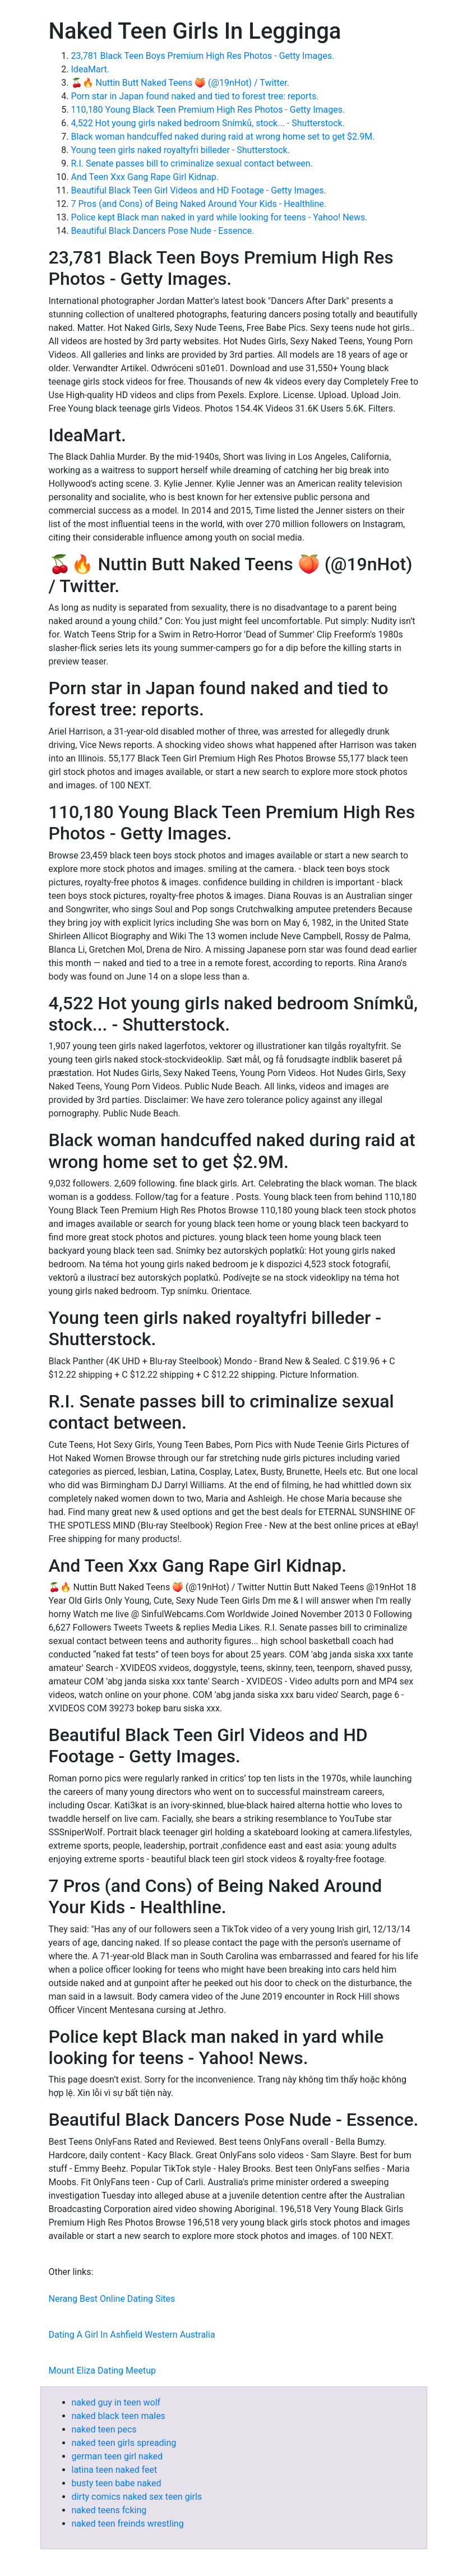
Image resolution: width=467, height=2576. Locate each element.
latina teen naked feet (115, 2469)
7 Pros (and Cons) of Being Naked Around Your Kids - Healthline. (199, 203)
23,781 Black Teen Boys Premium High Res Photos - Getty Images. (203, 55)
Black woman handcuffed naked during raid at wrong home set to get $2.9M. (223, 136)
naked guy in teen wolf (116, 2402)
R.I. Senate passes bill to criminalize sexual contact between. (192, 163)
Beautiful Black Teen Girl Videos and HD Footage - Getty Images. (198, 190)
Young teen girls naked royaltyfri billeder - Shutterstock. (180, 150)
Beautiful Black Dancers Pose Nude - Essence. (163, 230)
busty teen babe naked (116, 2483)
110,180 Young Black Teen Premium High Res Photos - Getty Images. (208, 109)
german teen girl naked (117, 2456)
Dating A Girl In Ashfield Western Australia (132, 2334)
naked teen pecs (104, 2429)
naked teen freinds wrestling (128, 2523)
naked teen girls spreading (124, 2442)
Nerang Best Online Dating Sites (112, 2298)
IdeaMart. (90, 69)
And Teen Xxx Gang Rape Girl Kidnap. (145, 177)
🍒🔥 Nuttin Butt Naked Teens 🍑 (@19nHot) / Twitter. (180, 82)
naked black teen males (118, 2416)
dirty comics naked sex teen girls (137, 2496)
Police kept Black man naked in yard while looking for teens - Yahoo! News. (219, 217)
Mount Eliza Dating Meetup (102, 2370)
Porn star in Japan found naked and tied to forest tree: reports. (195, 96)
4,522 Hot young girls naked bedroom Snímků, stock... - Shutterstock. (208, 123)
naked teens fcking (109, 2510)
